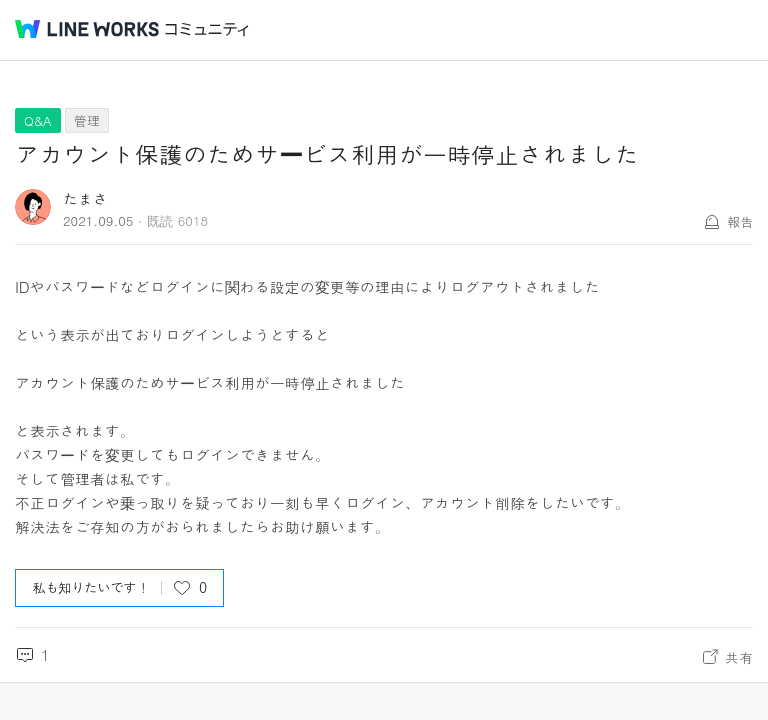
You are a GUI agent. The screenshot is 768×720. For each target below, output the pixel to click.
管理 (87, 120)
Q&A (38, 120)
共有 (739, 657)
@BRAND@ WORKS (87, 29)
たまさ (85, 198)
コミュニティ (207, 29)
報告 (740, 221)
